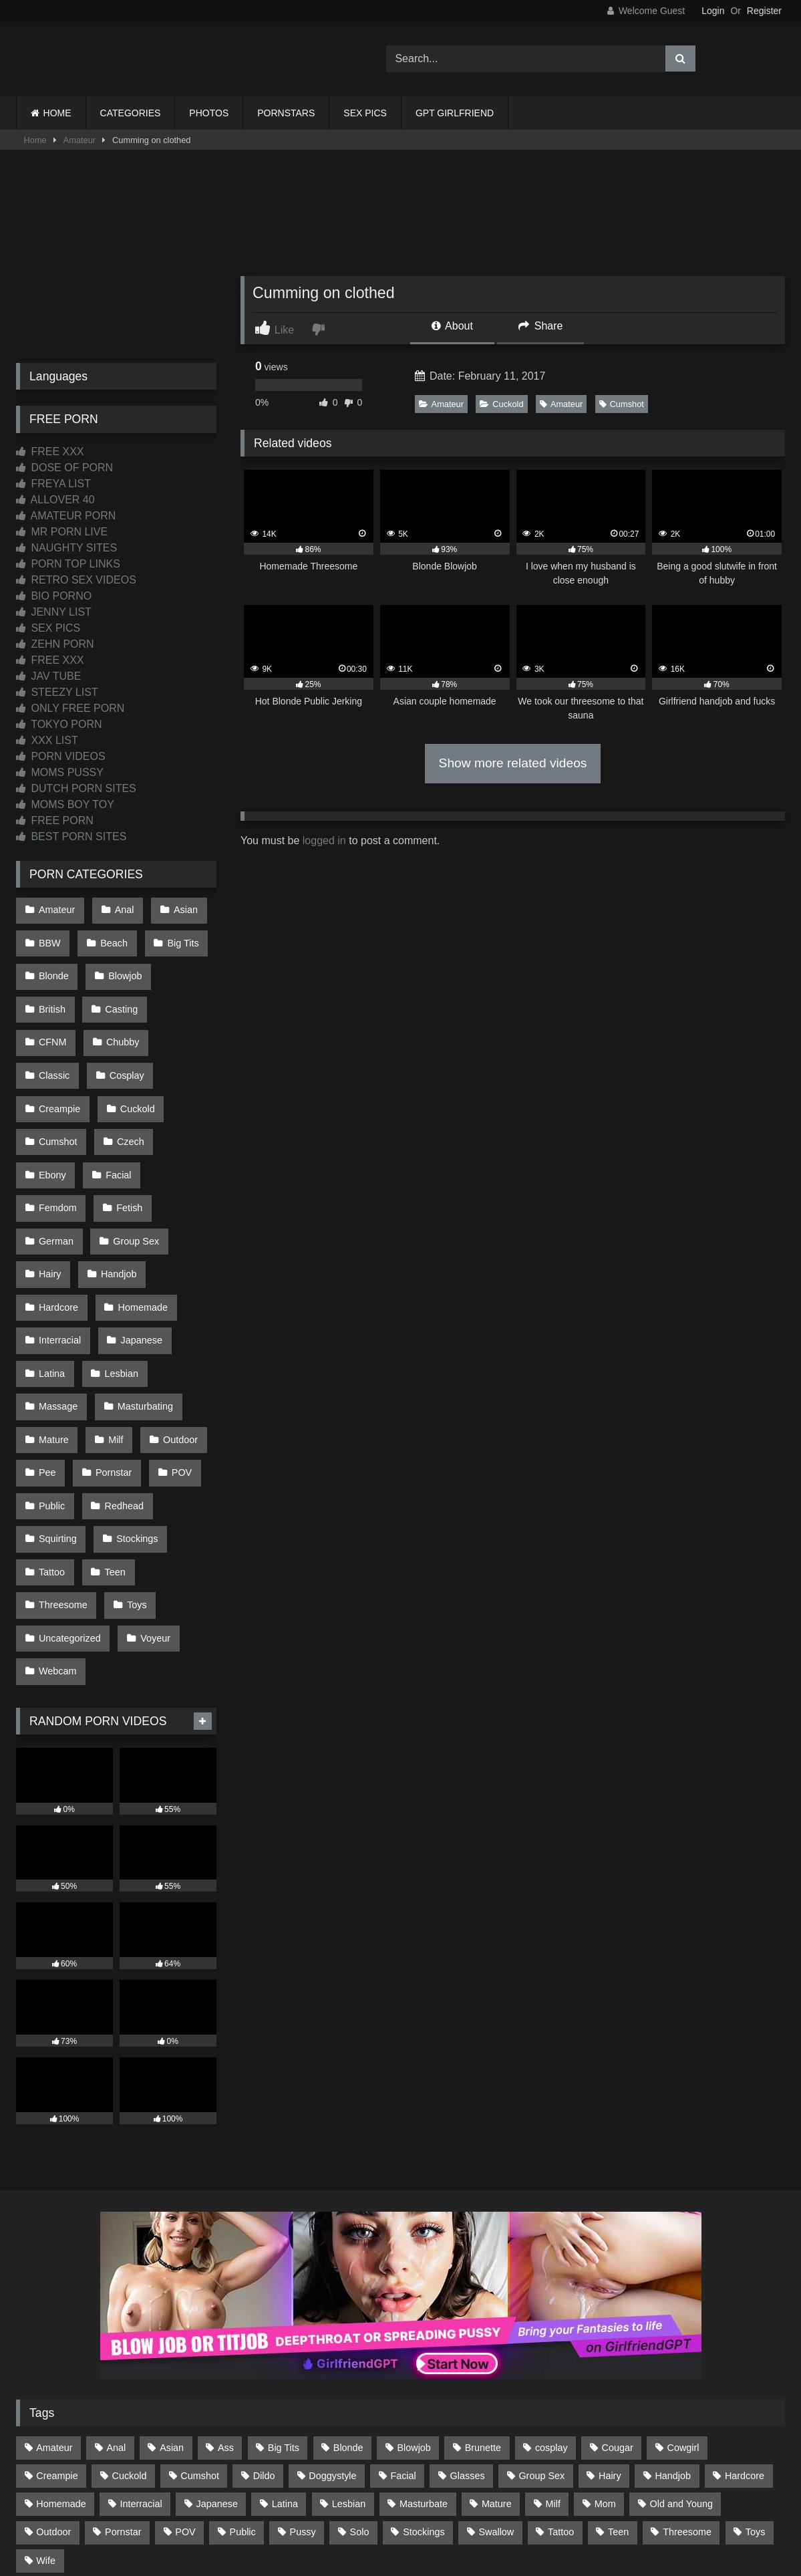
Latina (51, 1276)
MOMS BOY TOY (65, 804)
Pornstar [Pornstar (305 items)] (123, 2388)
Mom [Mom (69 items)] (605, 2360)
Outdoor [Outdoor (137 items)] (53, 2388)
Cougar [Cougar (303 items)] (617, 2303)
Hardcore (57, 1219)
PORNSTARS (286, 113)
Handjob (116, 1191)
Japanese (137, 1248)
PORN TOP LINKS (68, 563)
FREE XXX (50, 451)
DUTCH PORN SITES (76, 788)
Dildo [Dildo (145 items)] (264, 2331)
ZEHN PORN (55, 644)
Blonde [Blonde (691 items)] (348, 2303)
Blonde (53, 965)
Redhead (120, 1389)
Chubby (54, 1021)
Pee (46, 1361)
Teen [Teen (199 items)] (618, 2388)
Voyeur (152, 1502)
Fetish (126, 1135)
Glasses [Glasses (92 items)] (467, 2331)
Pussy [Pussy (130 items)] (303, 2388)
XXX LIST (47, 740)
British (51, 993)
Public (51, 1389)
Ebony (116, 1106)
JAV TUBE (48, 676)
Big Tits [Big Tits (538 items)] (283, 2303)
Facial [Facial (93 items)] (403, 2331)
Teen (111, 1445)
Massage (57, 1304)
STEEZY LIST (57, 692)
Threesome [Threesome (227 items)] (687, 2388)
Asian (179, 908)
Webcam (57, 1530)
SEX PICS (365, 113)
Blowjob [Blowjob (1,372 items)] (413, 2303)
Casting (118, 993)
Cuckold (501, 404)
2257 (382, 2517)
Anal (120, 908)
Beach (110, 937)
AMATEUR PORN (66, 515)
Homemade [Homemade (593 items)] (61, 2360)
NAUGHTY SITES (66, 547)
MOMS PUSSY (60, 772)
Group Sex (133, 1163)
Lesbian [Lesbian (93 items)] (348, 2360)
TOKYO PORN (59, 724)
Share (540, 326)
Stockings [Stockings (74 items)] (423, 2388)
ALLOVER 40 (55, 499)
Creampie (130, 1050)
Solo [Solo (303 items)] (359, 2388)
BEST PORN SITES (71, 836)
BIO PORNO (54, 596)
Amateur (79, 140)
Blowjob (121, 965)
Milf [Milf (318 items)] (553, 2360)
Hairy (49, 1191)
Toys (134, 1473)
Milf (112, 1332)
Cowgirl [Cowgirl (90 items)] (683, 2303)
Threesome (62, 1473)
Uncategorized (69, 1502)
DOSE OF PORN (64, 467)
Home (35, 140)
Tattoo (51, 1445)
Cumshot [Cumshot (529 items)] (199, 2331)
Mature (53, 1332)
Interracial (59, 1248)
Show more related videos (513, 763)
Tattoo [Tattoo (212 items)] (561, 2388)
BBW (49, 937)
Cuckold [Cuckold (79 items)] (129, 2331)
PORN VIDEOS (61, 756)
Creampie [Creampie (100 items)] (56, 2331)
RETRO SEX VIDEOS (76, 580)
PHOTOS (208, 113)
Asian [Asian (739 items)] (172, 2303)
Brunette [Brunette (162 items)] (483, 2303)
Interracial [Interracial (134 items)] (141, 2360)
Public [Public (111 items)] (243, 2388)
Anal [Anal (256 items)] (116, 2303)
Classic (123, 1021)
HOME (57, 113)
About (452, 326)
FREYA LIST (53, 483)
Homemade (139, 1219)
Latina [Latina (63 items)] (285, 2360)
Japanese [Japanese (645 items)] (217, 2360)
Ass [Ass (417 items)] (226, 2303)
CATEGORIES (130, 113)
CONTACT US (314, 2517)
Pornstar (110, 1361)
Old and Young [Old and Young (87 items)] (681, 2360)
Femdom (57, 1135)
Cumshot (621, 404)
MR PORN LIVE (62, 531)
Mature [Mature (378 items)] (497, 2360)
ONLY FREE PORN (70, 708)
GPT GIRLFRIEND (455, 113)
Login (712, 10)
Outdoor (173, 1332)
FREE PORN (55, 820)
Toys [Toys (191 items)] (756, 2388)
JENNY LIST (54, 612)
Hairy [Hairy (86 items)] (610, 2331)
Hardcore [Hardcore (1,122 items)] (744, 2331)
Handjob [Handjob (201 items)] (673, 2331)
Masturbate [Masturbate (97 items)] (423, 2360)
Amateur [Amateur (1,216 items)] (54, 2303)
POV (175, 1361)
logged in (324, 840)
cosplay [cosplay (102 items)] (551, 2303)
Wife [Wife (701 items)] (45, 2416)
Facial (179, 1106)
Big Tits (176, 937)
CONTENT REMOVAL (468, 2517)
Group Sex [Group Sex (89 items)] (541, 2331)
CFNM (185, 993)
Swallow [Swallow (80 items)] (496, 2388)
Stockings (133, 1417)
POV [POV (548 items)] (185, 2388)
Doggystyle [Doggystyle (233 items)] (332, 2331)
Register (764, 10)
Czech (51, 1106)
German (55, 1163)
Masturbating (141, 1304)
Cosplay (55, 1050)
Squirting (57, 1417)
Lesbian (117, 1276)
